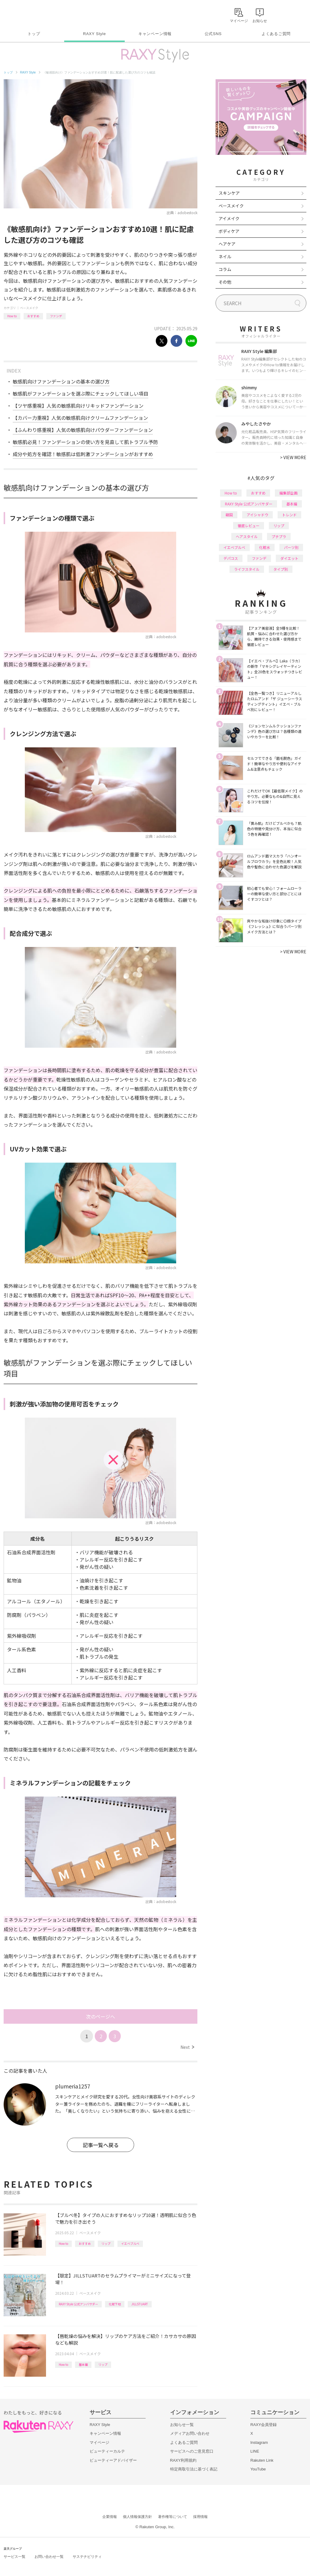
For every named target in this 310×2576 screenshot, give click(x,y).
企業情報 (109, 2517)
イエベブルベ (130, 2243)
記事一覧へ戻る (101, 2145)
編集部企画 (288, 492)
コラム (225, 269)
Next (187, 2047)
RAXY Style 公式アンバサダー (78, 2304)
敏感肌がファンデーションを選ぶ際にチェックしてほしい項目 (80, 393)
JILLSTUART (139, 2304)
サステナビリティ (87, 2557)
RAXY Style (94, 33)
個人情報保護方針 (137, 2517)
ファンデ (56, 316)
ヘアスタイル (247, 536)
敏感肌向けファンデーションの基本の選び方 (61, 381)
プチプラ (279, 536)
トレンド (289, 514)
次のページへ (100, 2016)
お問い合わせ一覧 (49, 2557)
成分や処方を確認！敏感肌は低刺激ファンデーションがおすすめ (83, 454)
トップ (34, 33)
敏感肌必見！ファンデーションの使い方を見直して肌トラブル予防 (85, 442)
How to (12, 316)
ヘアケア (227, 244)
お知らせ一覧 (182, 2424)
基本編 (83, 2364)
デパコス (230, 558)
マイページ (99, 2442)
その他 (225, 282)
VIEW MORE (293, 457)
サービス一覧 (14, 2557)
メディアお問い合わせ (189, 2433)
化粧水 (264, 547)
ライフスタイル (246, 569)
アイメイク (229, 218)
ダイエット (289, 558)
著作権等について (172, 2517)
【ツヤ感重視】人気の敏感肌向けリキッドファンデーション (78, 405)
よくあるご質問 (276, 33)
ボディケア (229, 231)
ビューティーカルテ (107, 2451)
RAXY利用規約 (183, 2460)
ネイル (225, 256)
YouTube (258, 2469)
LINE (254, 2451)
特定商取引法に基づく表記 (193, 2469)
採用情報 (200, 2517)
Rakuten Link (261, 2460)
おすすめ (33, 316)
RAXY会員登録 (263, 2424)
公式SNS (213, 33)
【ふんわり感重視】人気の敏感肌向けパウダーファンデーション (83, 429)
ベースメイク (29, 307)
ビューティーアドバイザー (113, 2460)
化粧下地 (115, 2304)
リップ (105, 2243)
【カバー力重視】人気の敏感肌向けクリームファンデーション (80, 417)
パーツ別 (291, 547)
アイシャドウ (257, 514)
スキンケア (229, 193)
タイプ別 (280, 569)
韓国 (229, 514)
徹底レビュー (248, 525)
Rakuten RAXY (30, 14)
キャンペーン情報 (155, 33)
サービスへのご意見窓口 (191, 2451)
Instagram (259, 2442)
